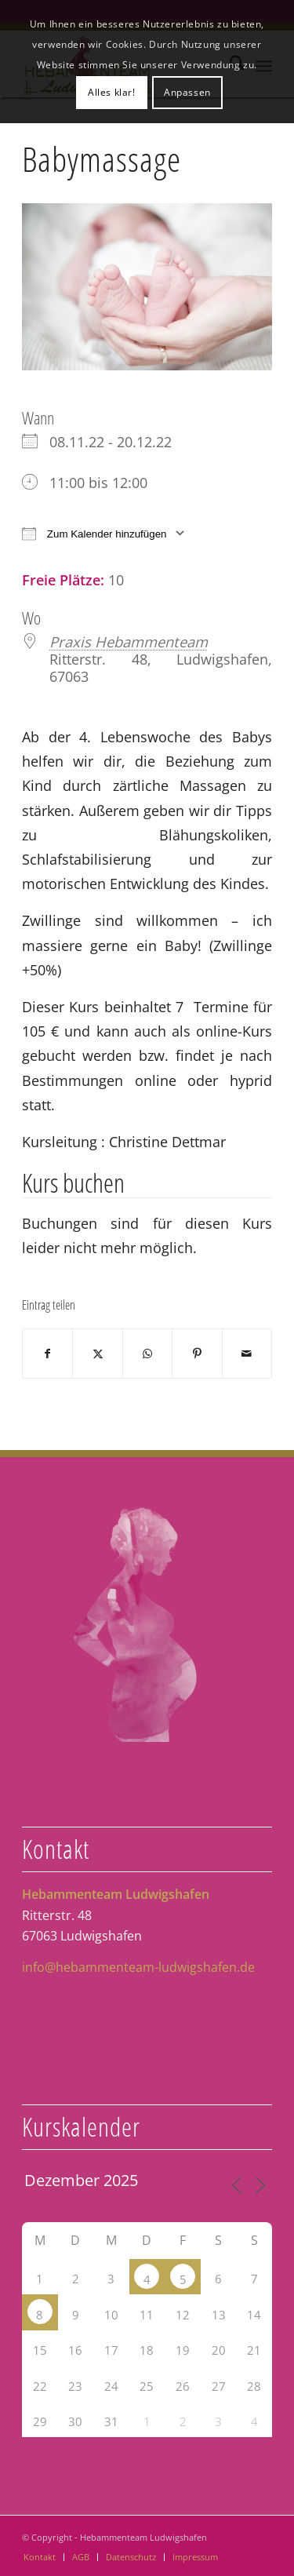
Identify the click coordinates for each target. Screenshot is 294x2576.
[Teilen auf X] (97, 1353)
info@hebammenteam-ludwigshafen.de (138, 1967)
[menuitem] (40, 2557)
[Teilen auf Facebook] (47, 1353)
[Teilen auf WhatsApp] (147, 1353)
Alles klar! (112, 92)
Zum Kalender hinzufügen (94, 533)
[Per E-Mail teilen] (247, 1353)
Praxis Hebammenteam (128, 641)
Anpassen (187, 92)
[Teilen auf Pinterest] (196, 1353)
